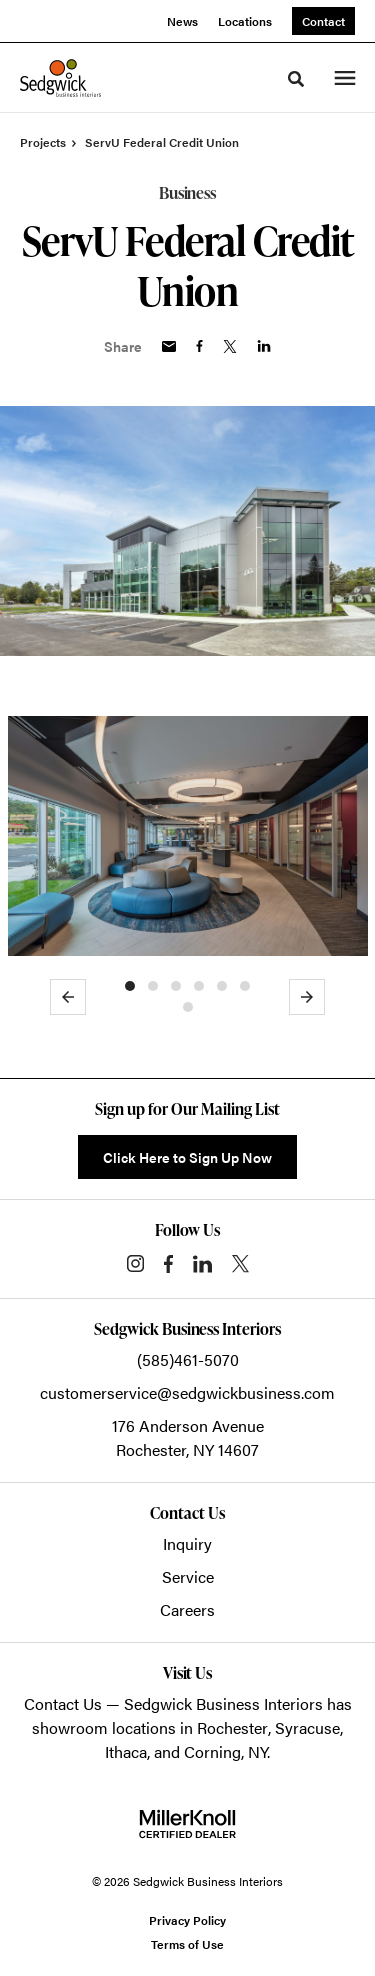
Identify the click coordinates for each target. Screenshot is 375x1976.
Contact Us (63, 1703)
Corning (212, 1751)
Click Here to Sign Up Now (187, 1157)
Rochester (232, 1727)
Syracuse (307, 1727)
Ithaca (126, 1751)
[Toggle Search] (296, 79)
